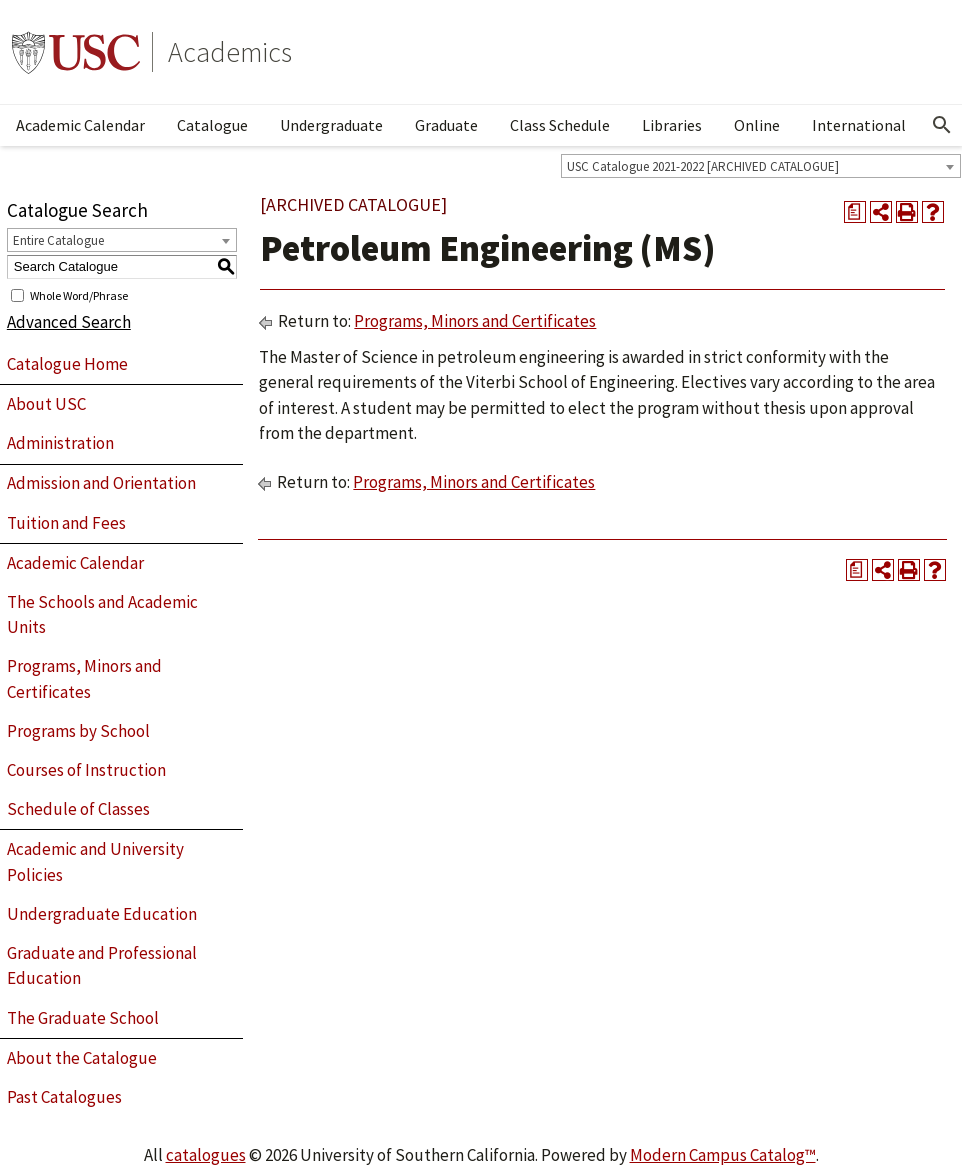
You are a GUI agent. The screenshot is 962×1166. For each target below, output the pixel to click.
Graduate (446, 125)
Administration (60, 443)
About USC (46, 404)
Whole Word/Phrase (79, 294)
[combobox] (761, 166)
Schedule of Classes (78, 809)
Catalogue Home (67, 364)
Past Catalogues (64, 1097)
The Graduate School (83, 1018)
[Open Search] (942, 125)
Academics (230, 52)
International (859, 125)
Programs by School (78, 731)
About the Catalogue (82, 1058)
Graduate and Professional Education (102, 966)
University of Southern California (76, 52)
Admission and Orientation (101, 483)
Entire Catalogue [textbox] (58, 240)
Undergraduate (331, 125)
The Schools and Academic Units (102, 615)
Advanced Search (69, 322)
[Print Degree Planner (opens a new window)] (855, 212)
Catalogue (212, 125)
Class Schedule (560, 125)
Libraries (672, 125)
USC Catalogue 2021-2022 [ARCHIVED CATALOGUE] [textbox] (703, 166)
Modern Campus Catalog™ (723, 1155)
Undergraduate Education (102, 914)
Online (757, 125)
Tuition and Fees (66, 523)
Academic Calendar (80, 125)
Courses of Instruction (86, 770)
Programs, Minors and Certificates (84, 679)
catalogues (206, 1155)
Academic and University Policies (95, 862)
